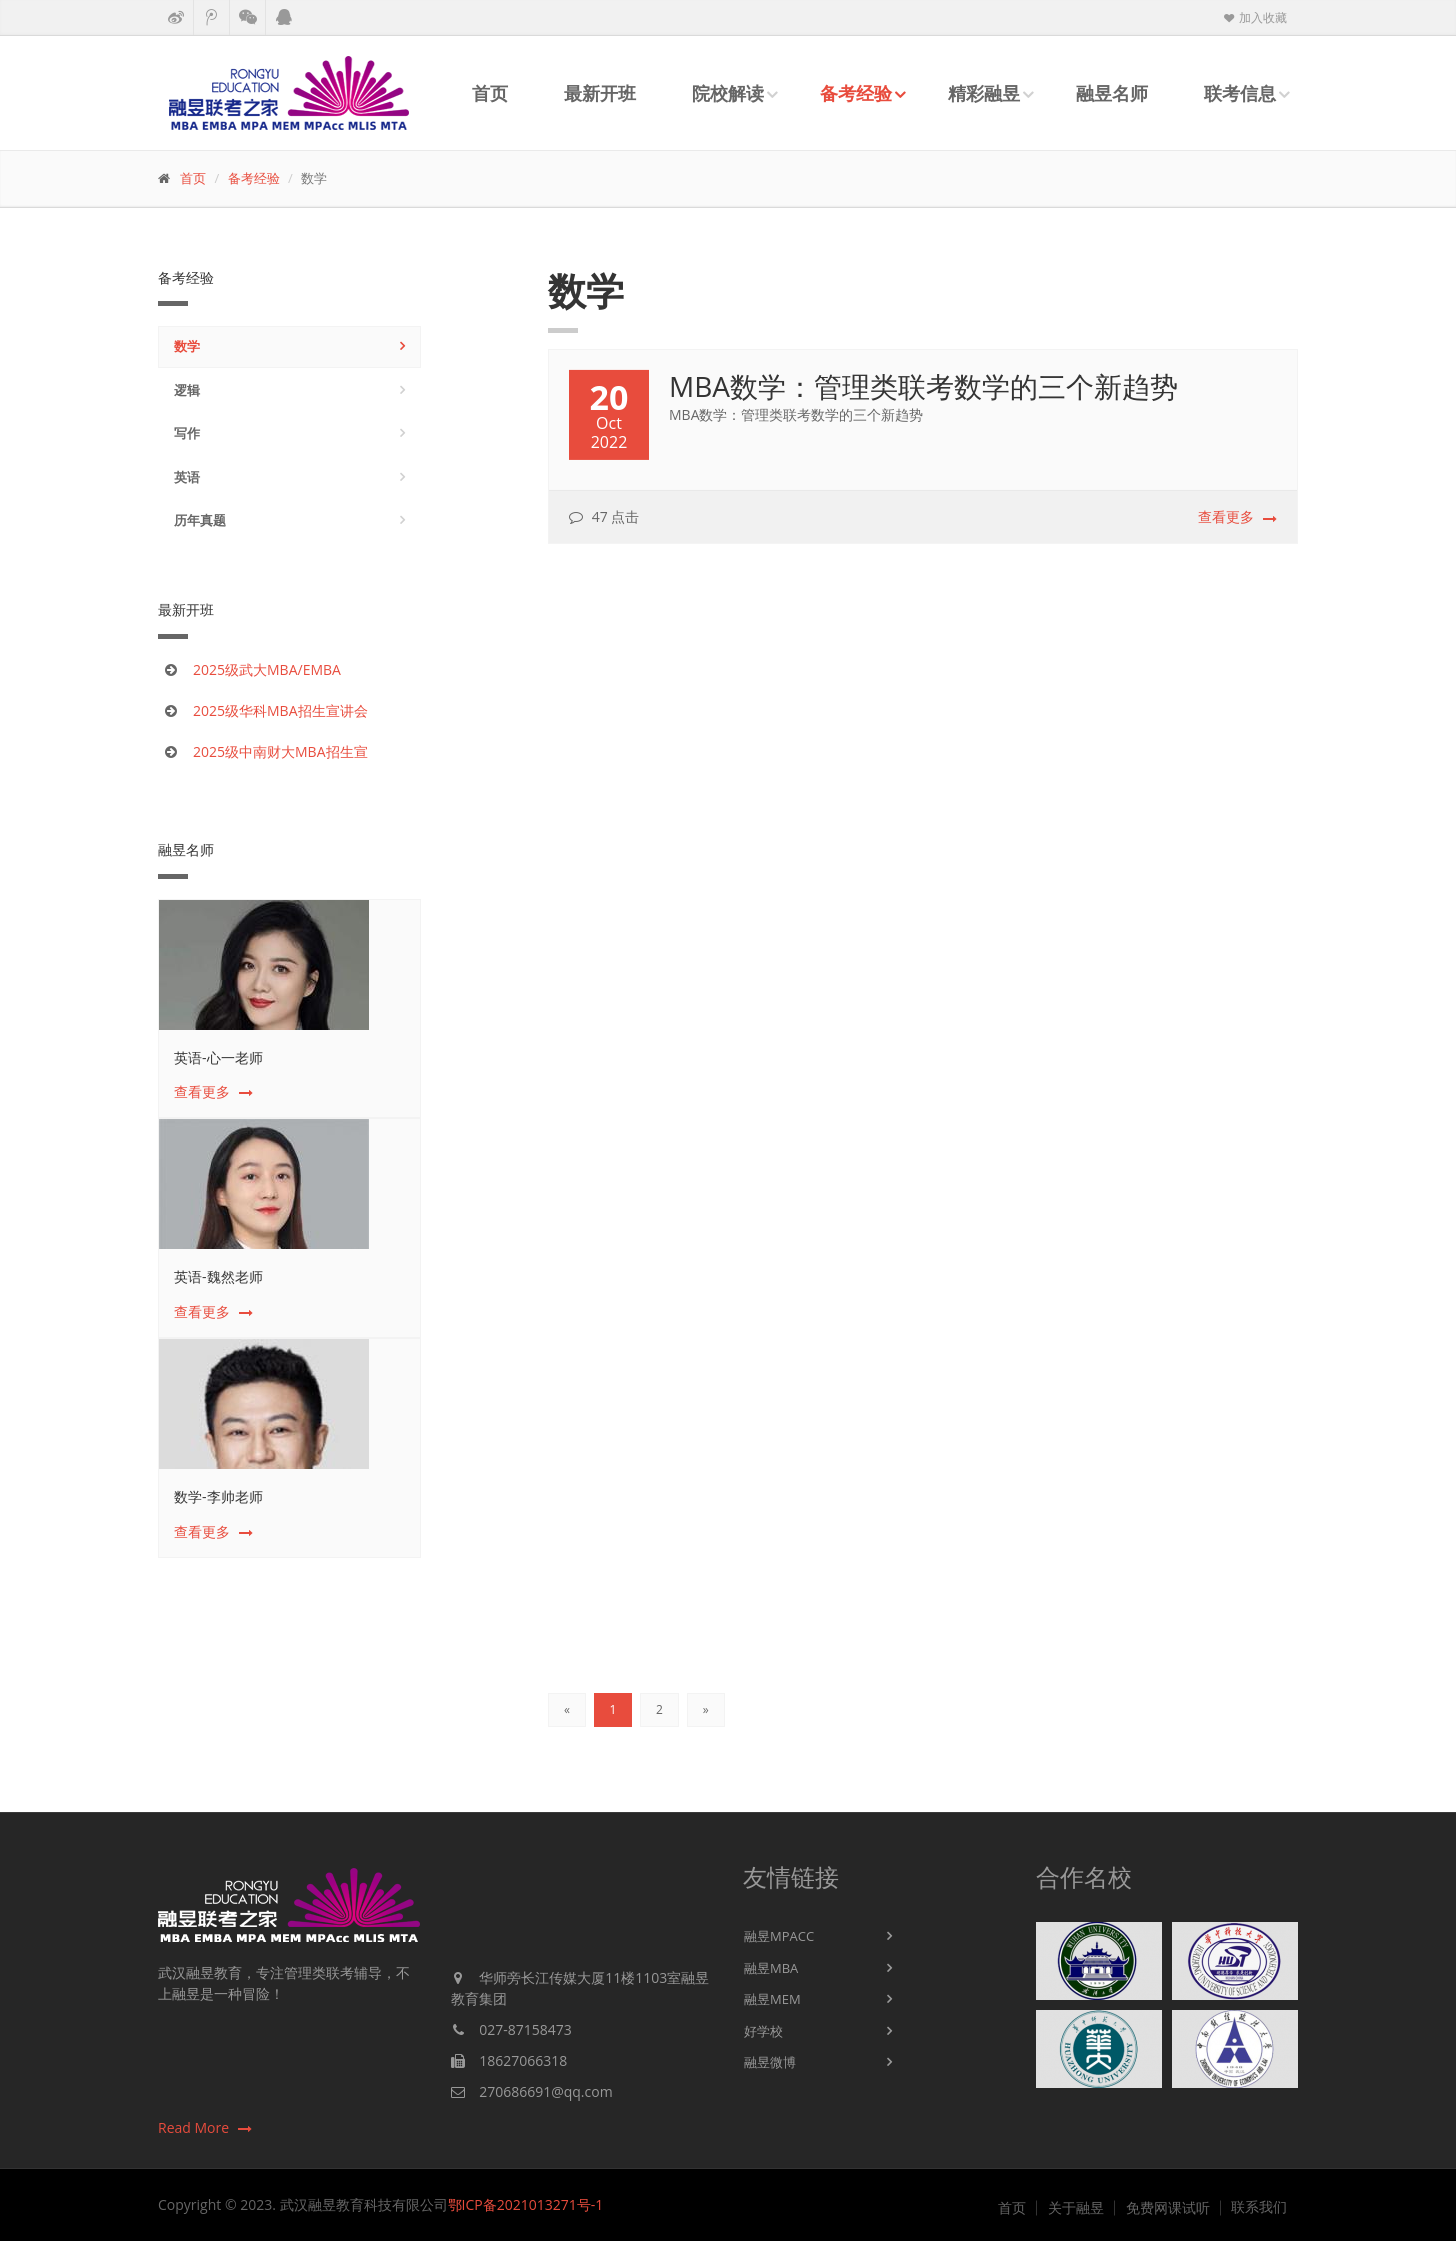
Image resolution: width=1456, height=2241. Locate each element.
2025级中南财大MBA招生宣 (280, 751)
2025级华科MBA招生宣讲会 (280, 710)
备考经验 (856, 93)
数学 (187, 346)
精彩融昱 (984, 93)
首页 (490, 93)
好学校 (763, 2031)
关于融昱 (1076, 2208)
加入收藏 (1254, 17)
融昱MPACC (779, 1936)
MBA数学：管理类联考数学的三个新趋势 (923, 388)
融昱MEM (772, 1999)
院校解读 (728, 93)
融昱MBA (771, 1968)
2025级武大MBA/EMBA (267, 669)
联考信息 (1240, 93)
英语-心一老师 (218, 1057)
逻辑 (187, 390)
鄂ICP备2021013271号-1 (526, 2204)
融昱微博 (770, 2062)
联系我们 (1259, 2207)
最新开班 (600, 93)
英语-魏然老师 (218, 1276)
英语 (187, 477)
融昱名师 (1112, 93)
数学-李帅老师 (218, 1496)
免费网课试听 (1168, 2208)
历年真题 (200, 520)
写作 (187, 433)
